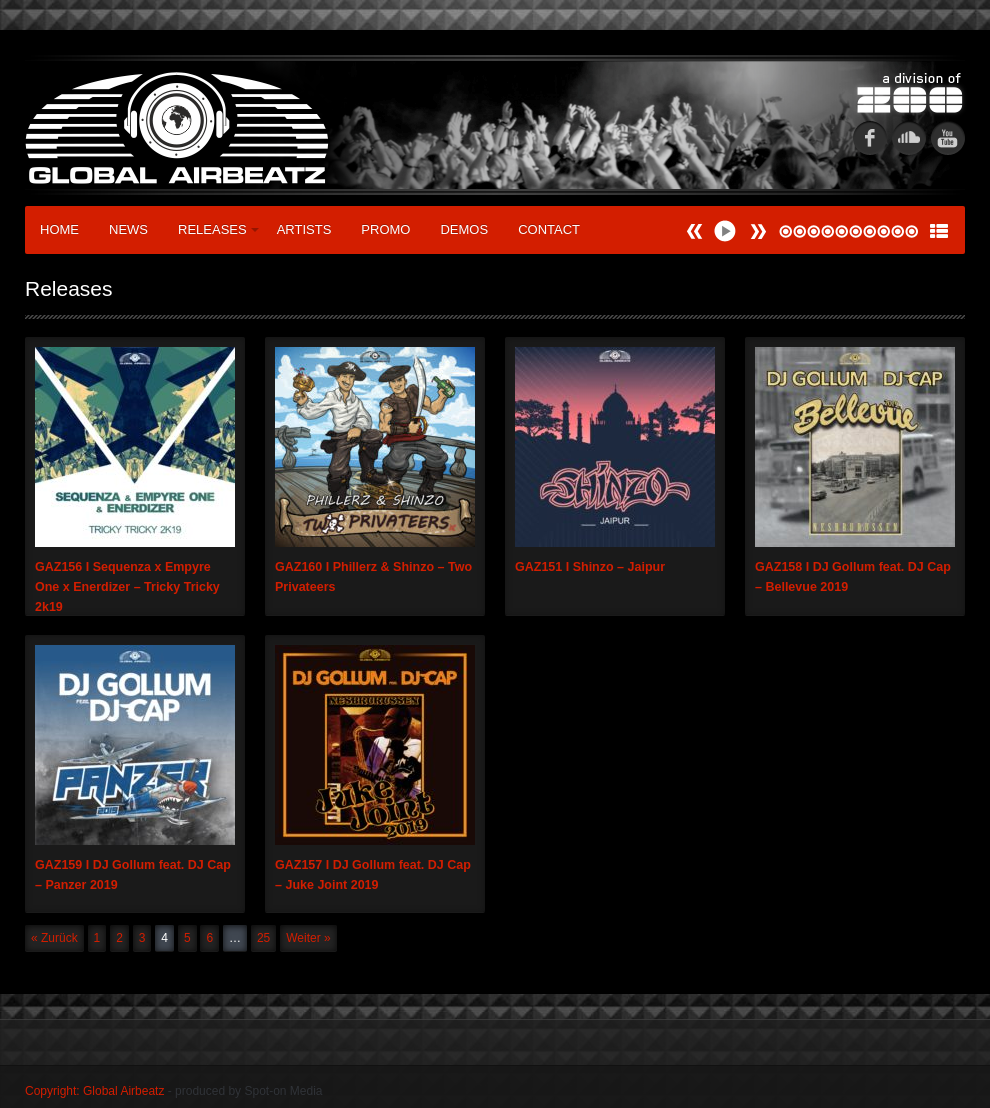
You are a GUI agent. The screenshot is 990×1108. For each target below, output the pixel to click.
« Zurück (54, 938)
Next (695, 231)
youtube (948, 138)
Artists (304, 229)
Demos (464, 229)
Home (59, 229)
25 (263, 938)
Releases (218, 229)
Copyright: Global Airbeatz (94, 1091)
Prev (758, 231)
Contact (549, 229)
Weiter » (308, 938)
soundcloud (909, 138)
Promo (385, 229)
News (128, 229)
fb (870, 138)
